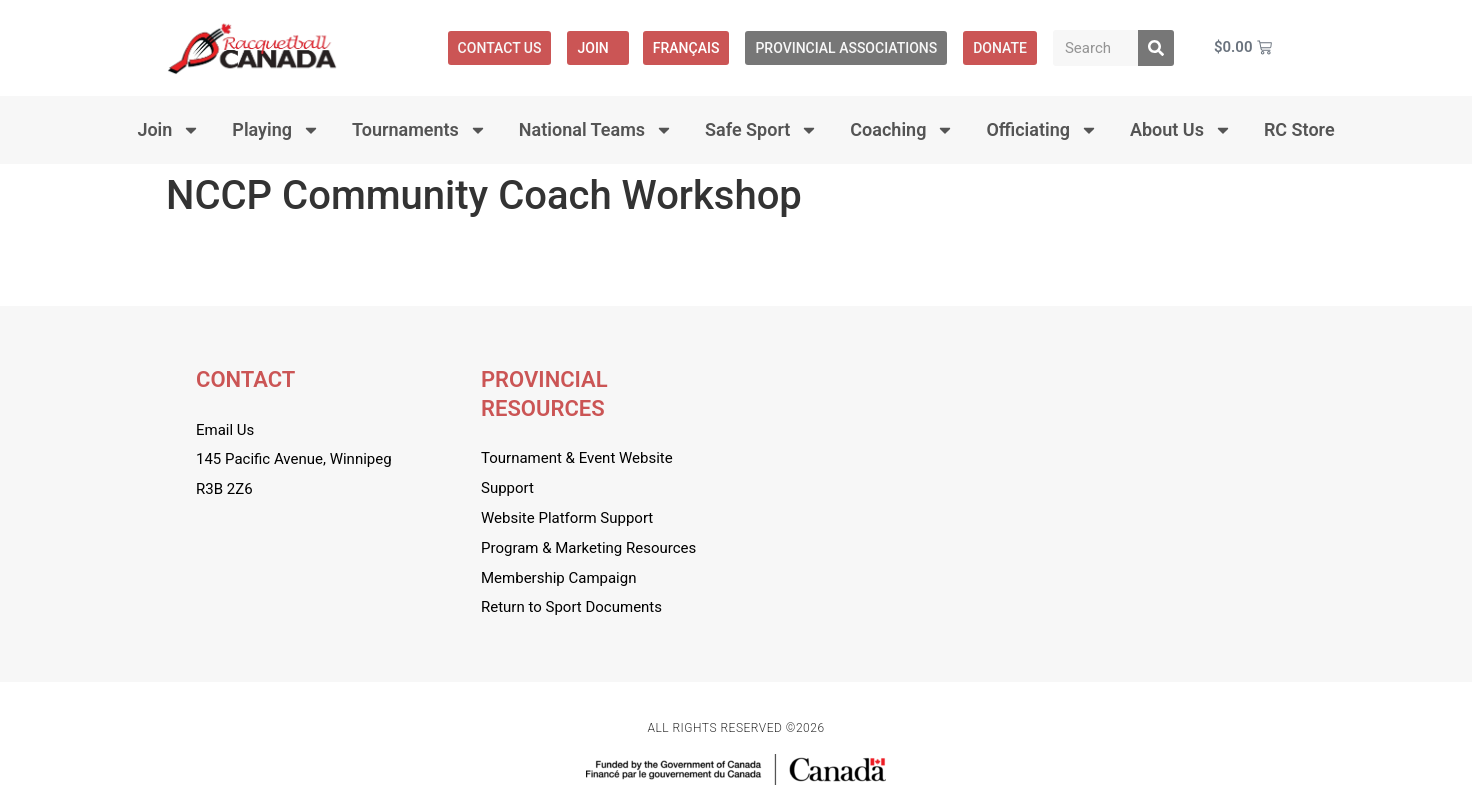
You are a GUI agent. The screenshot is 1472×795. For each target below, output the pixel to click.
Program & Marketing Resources (588, 548)
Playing (276, 130)
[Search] (1156, 48)
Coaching (902, 130)
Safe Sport (761, 130)
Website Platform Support (567, 518)
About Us (1181, 130)
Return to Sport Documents (571, 607)
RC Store (1299, 129)
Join (597, 48)
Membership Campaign (558, 578)
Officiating (1042, 130)
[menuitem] (686, 48)
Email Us (225, 430)
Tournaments (419, 130)
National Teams (596, 130)
